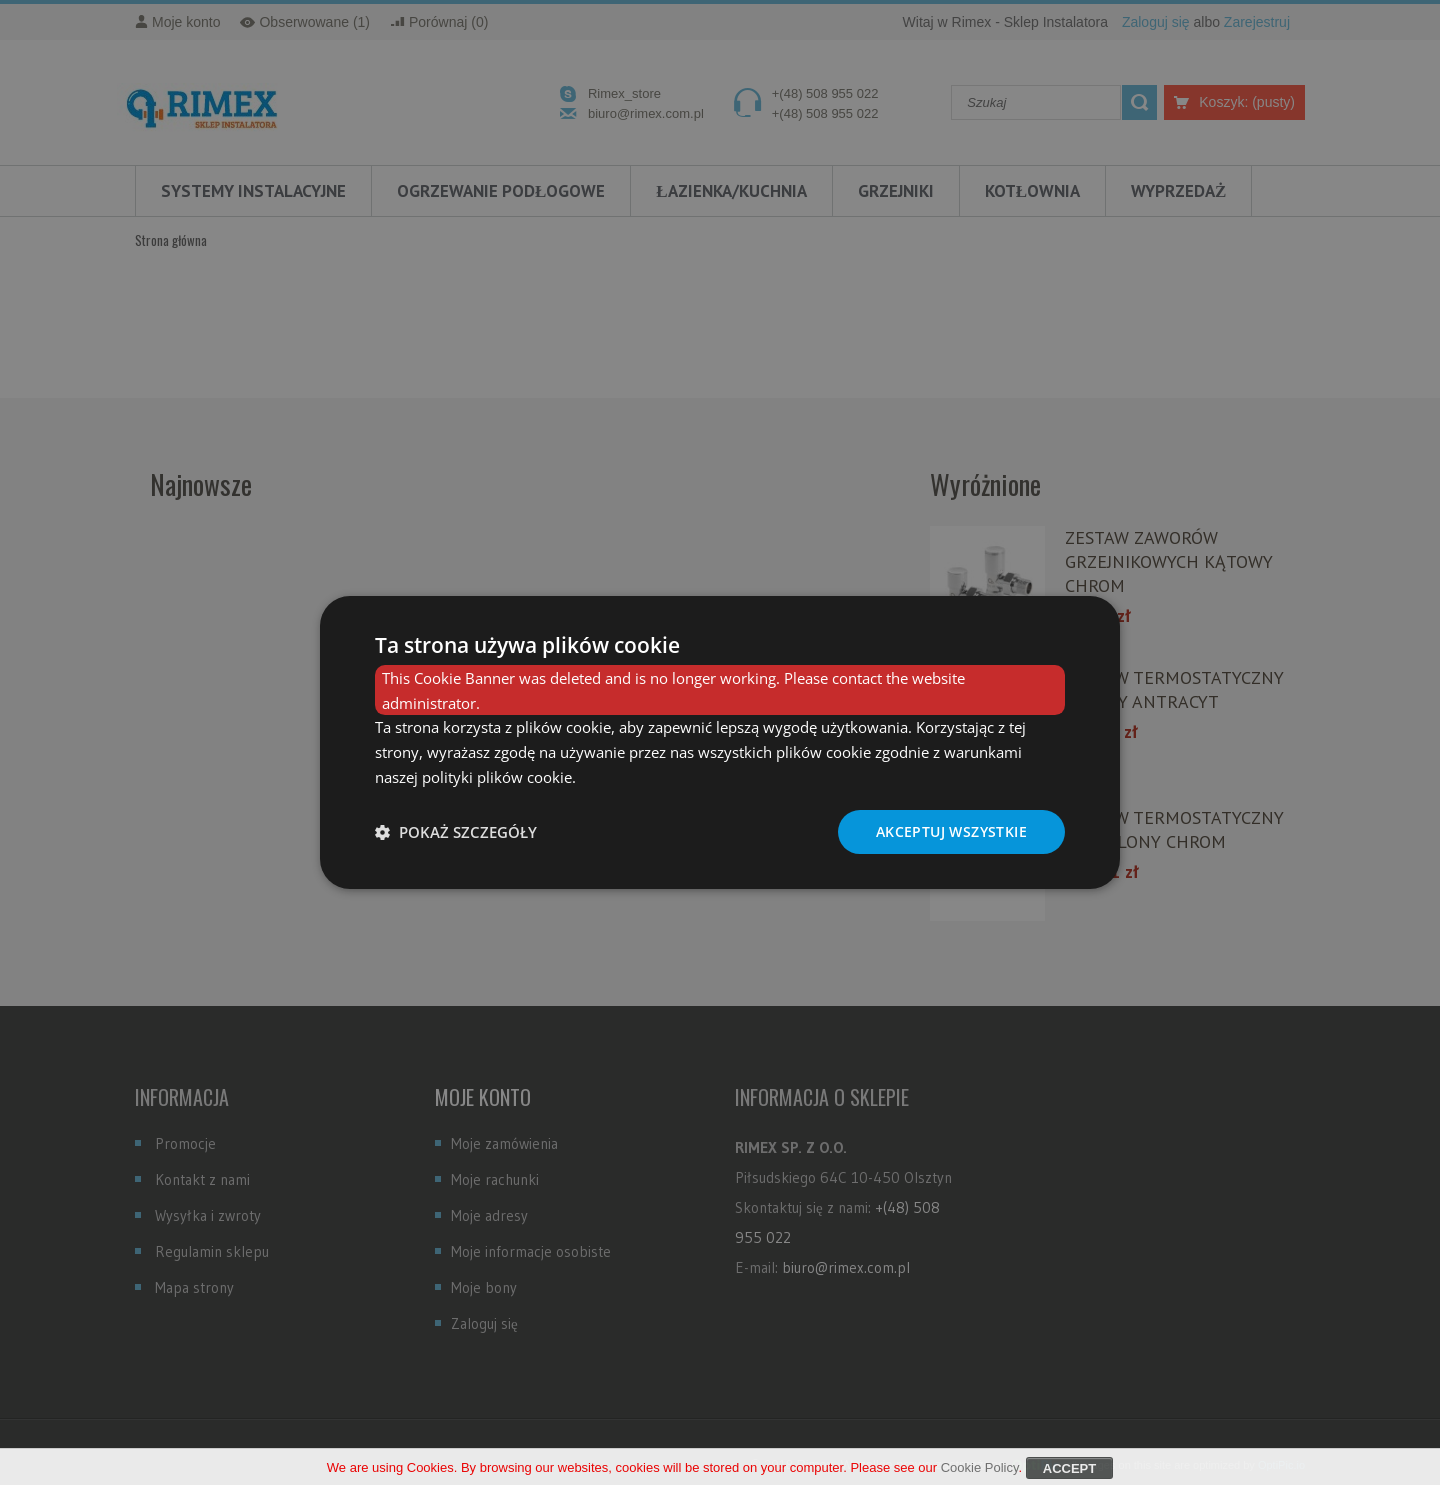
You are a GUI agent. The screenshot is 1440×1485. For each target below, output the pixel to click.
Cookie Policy (980, 1470)
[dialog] (720, 743)
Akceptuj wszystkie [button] (951, 831)
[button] (456, 832)
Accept (1069, 1471)
